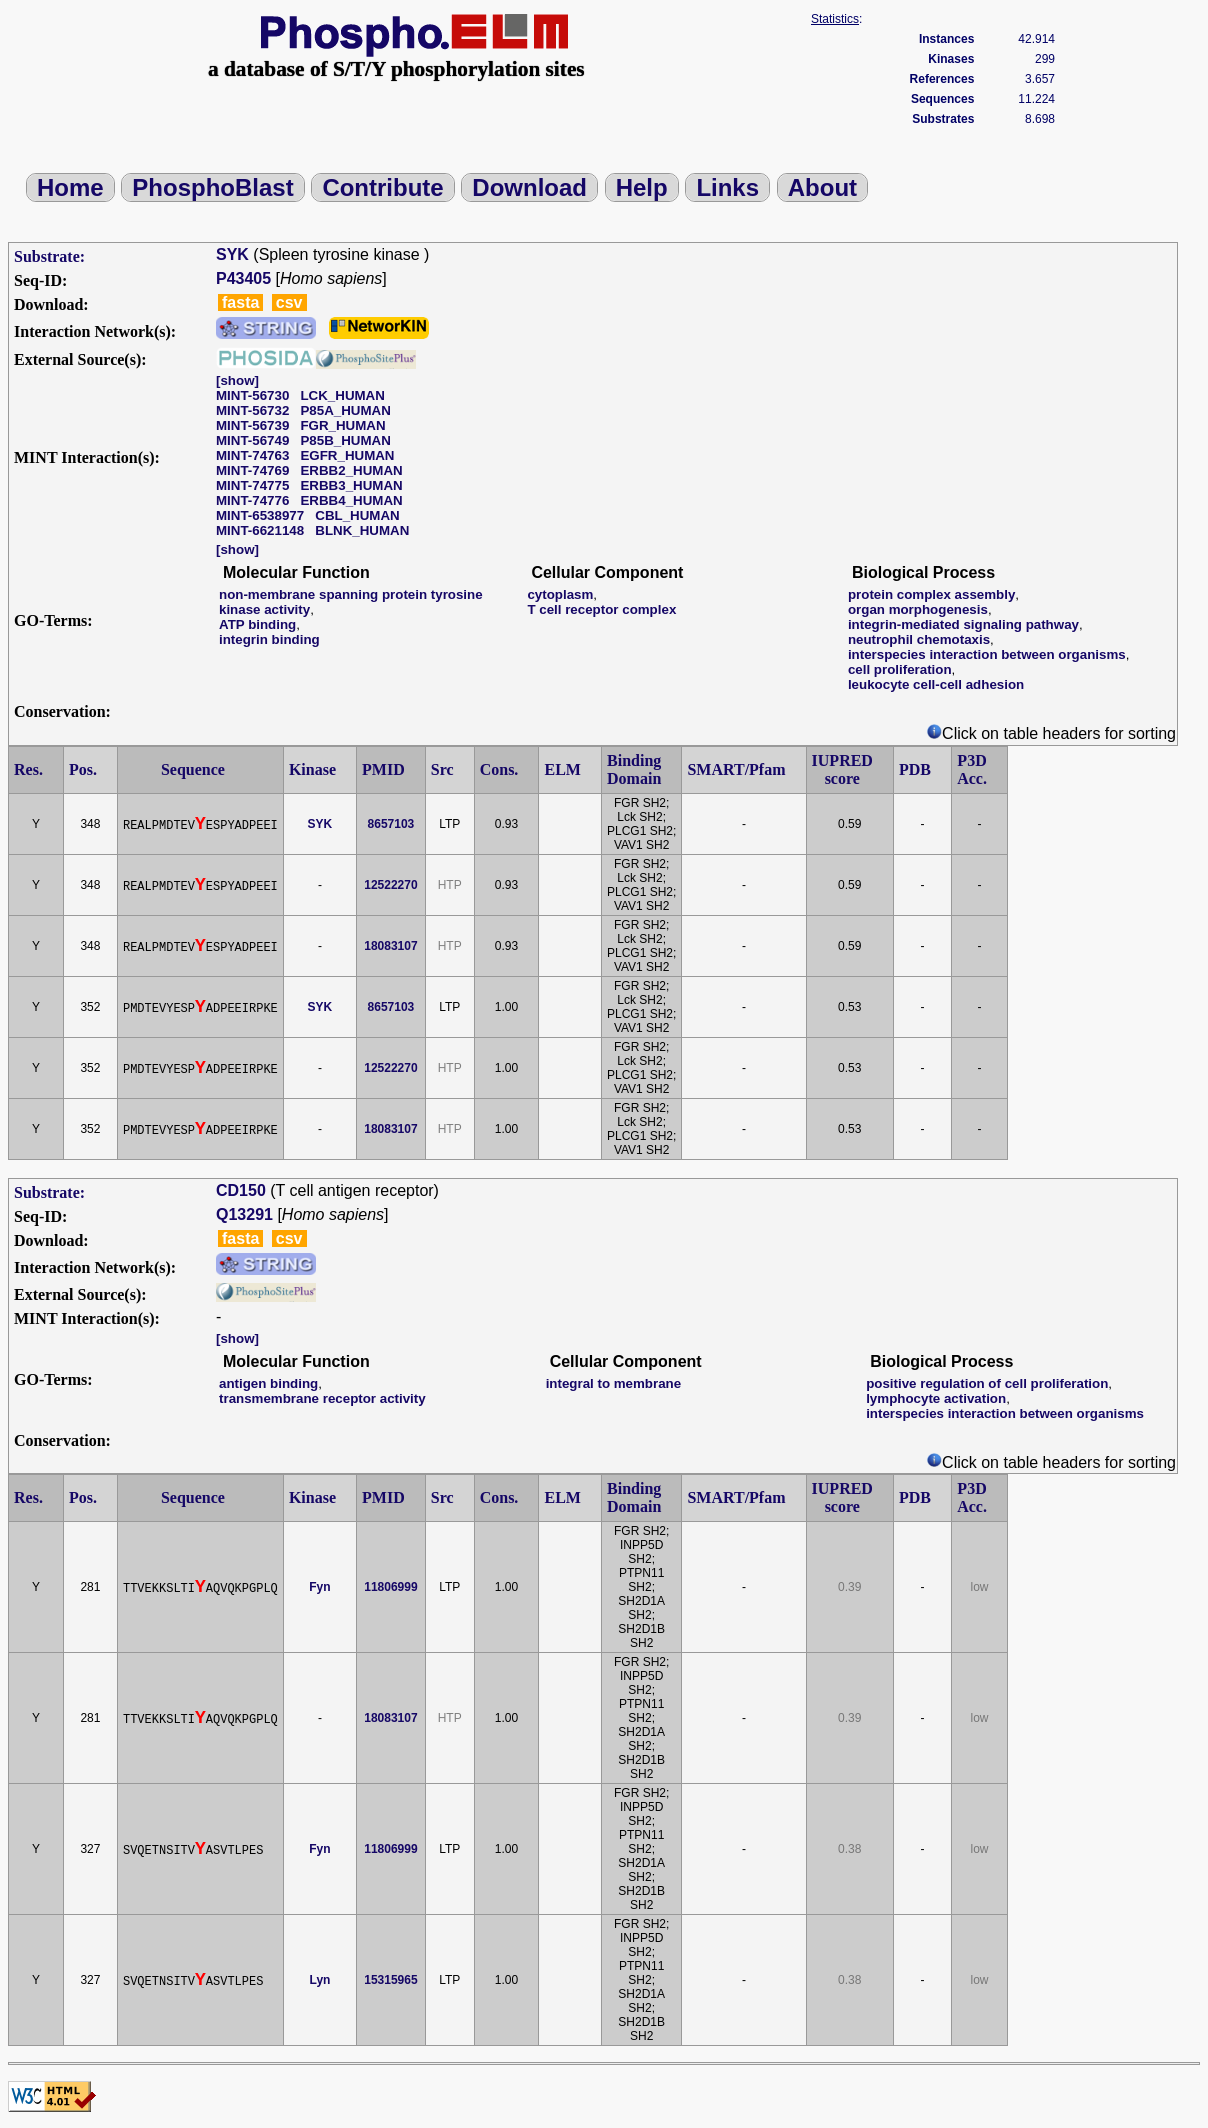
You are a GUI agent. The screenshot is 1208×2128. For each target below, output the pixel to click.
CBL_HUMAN (357, 515)
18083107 (390, 946)
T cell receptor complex (601, 609)
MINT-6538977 (260, 515)
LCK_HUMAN (342, 395)
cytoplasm (560, 594)
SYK (232, 254)
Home (70, 187)
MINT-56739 (252, 425)
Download (529, 187)
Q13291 (244, 1214)
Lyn (320, 1980)
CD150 (241, 1190)
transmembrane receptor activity (322, 1398)
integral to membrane (614, 1383)
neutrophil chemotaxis (919, 639)
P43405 (243, 278)
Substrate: (49, 256)
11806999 (390, 1587)
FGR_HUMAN (342, 425)
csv (289, 302)
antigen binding (268, 1383)
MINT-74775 (252, 485)
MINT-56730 (252, 395)
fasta (240, 302)
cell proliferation (900, 669)
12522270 (390, 885)
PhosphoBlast (212, 187)
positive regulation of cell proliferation (987, 1383)
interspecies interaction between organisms (987, 654)
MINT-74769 (252, 470)
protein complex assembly (931, 594)
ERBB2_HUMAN (351, 470)
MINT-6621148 (260, 530)
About (822, 187)
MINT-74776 (252, 500)
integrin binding (269, 639)
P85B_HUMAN (345, 440)
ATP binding (257, 624)
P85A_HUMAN (345, 410)
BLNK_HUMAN (362, 530)
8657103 (391, 824)
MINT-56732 (252, 410)
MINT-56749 (252, 440)
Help (642, 187)
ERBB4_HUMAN (351, 500)
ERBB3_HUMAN (351, 485)
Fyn (319, 1587)
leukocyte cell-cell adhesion (936, 684)
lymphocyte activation (936, 1398)
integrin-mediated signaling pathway (963, 624)
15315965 (390, 1980)
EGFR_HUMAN (347, 455)
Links (727, 187)
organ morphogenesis (918, 609)
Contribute (382, 187)
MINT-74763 (252, 455)
